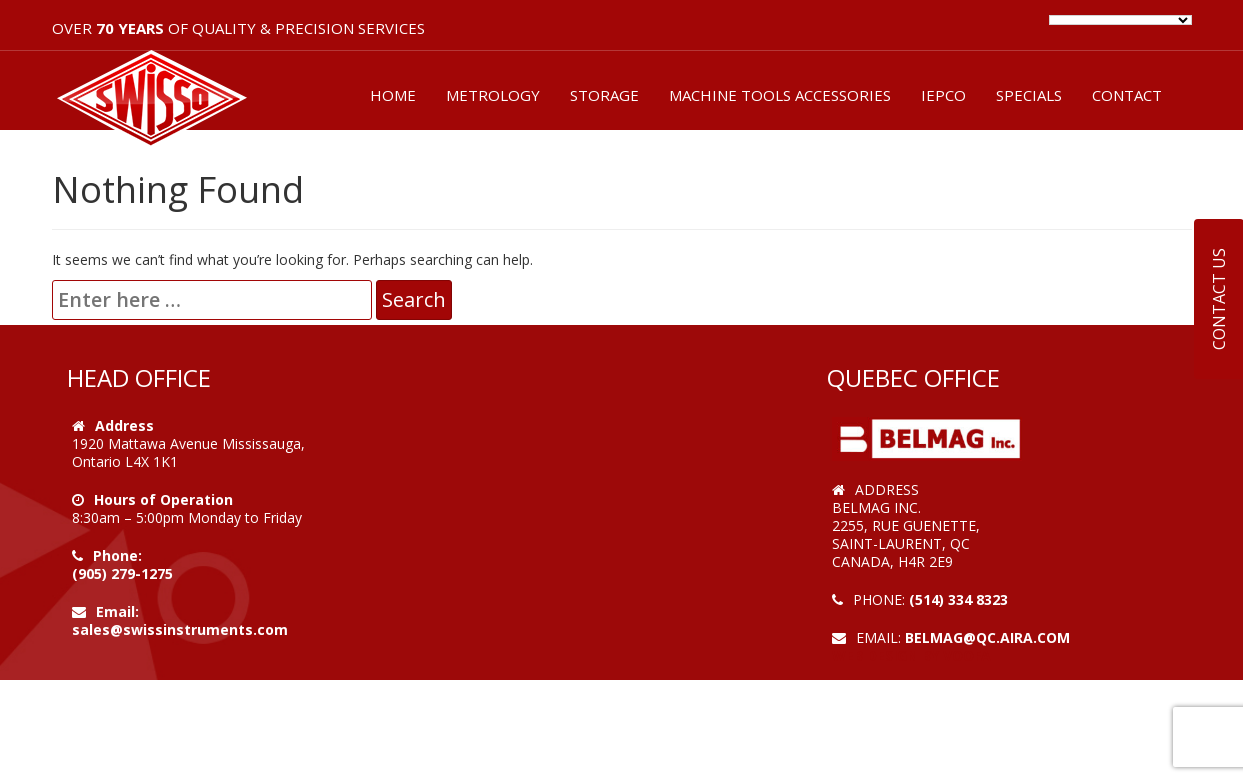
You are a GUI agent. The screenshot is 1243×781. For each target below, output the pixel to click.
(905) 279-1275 (122, 573)
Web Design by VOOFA (911, 655)
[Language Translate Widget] (1120, 20)
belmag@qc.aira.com (987, 637)
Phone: (117, 555)
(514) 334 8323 (958, 599)
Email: (117, 611)
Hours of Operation (163, 499)
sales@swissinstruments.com (180, 629)
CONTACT (1127, 95)
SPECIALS (1029, 95)
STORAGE (604, 95)
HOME (393, 95)
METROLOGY (493, 95)
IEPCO (943, 95)
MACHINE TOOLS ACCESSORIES (780, 95)
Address (124, 425)
